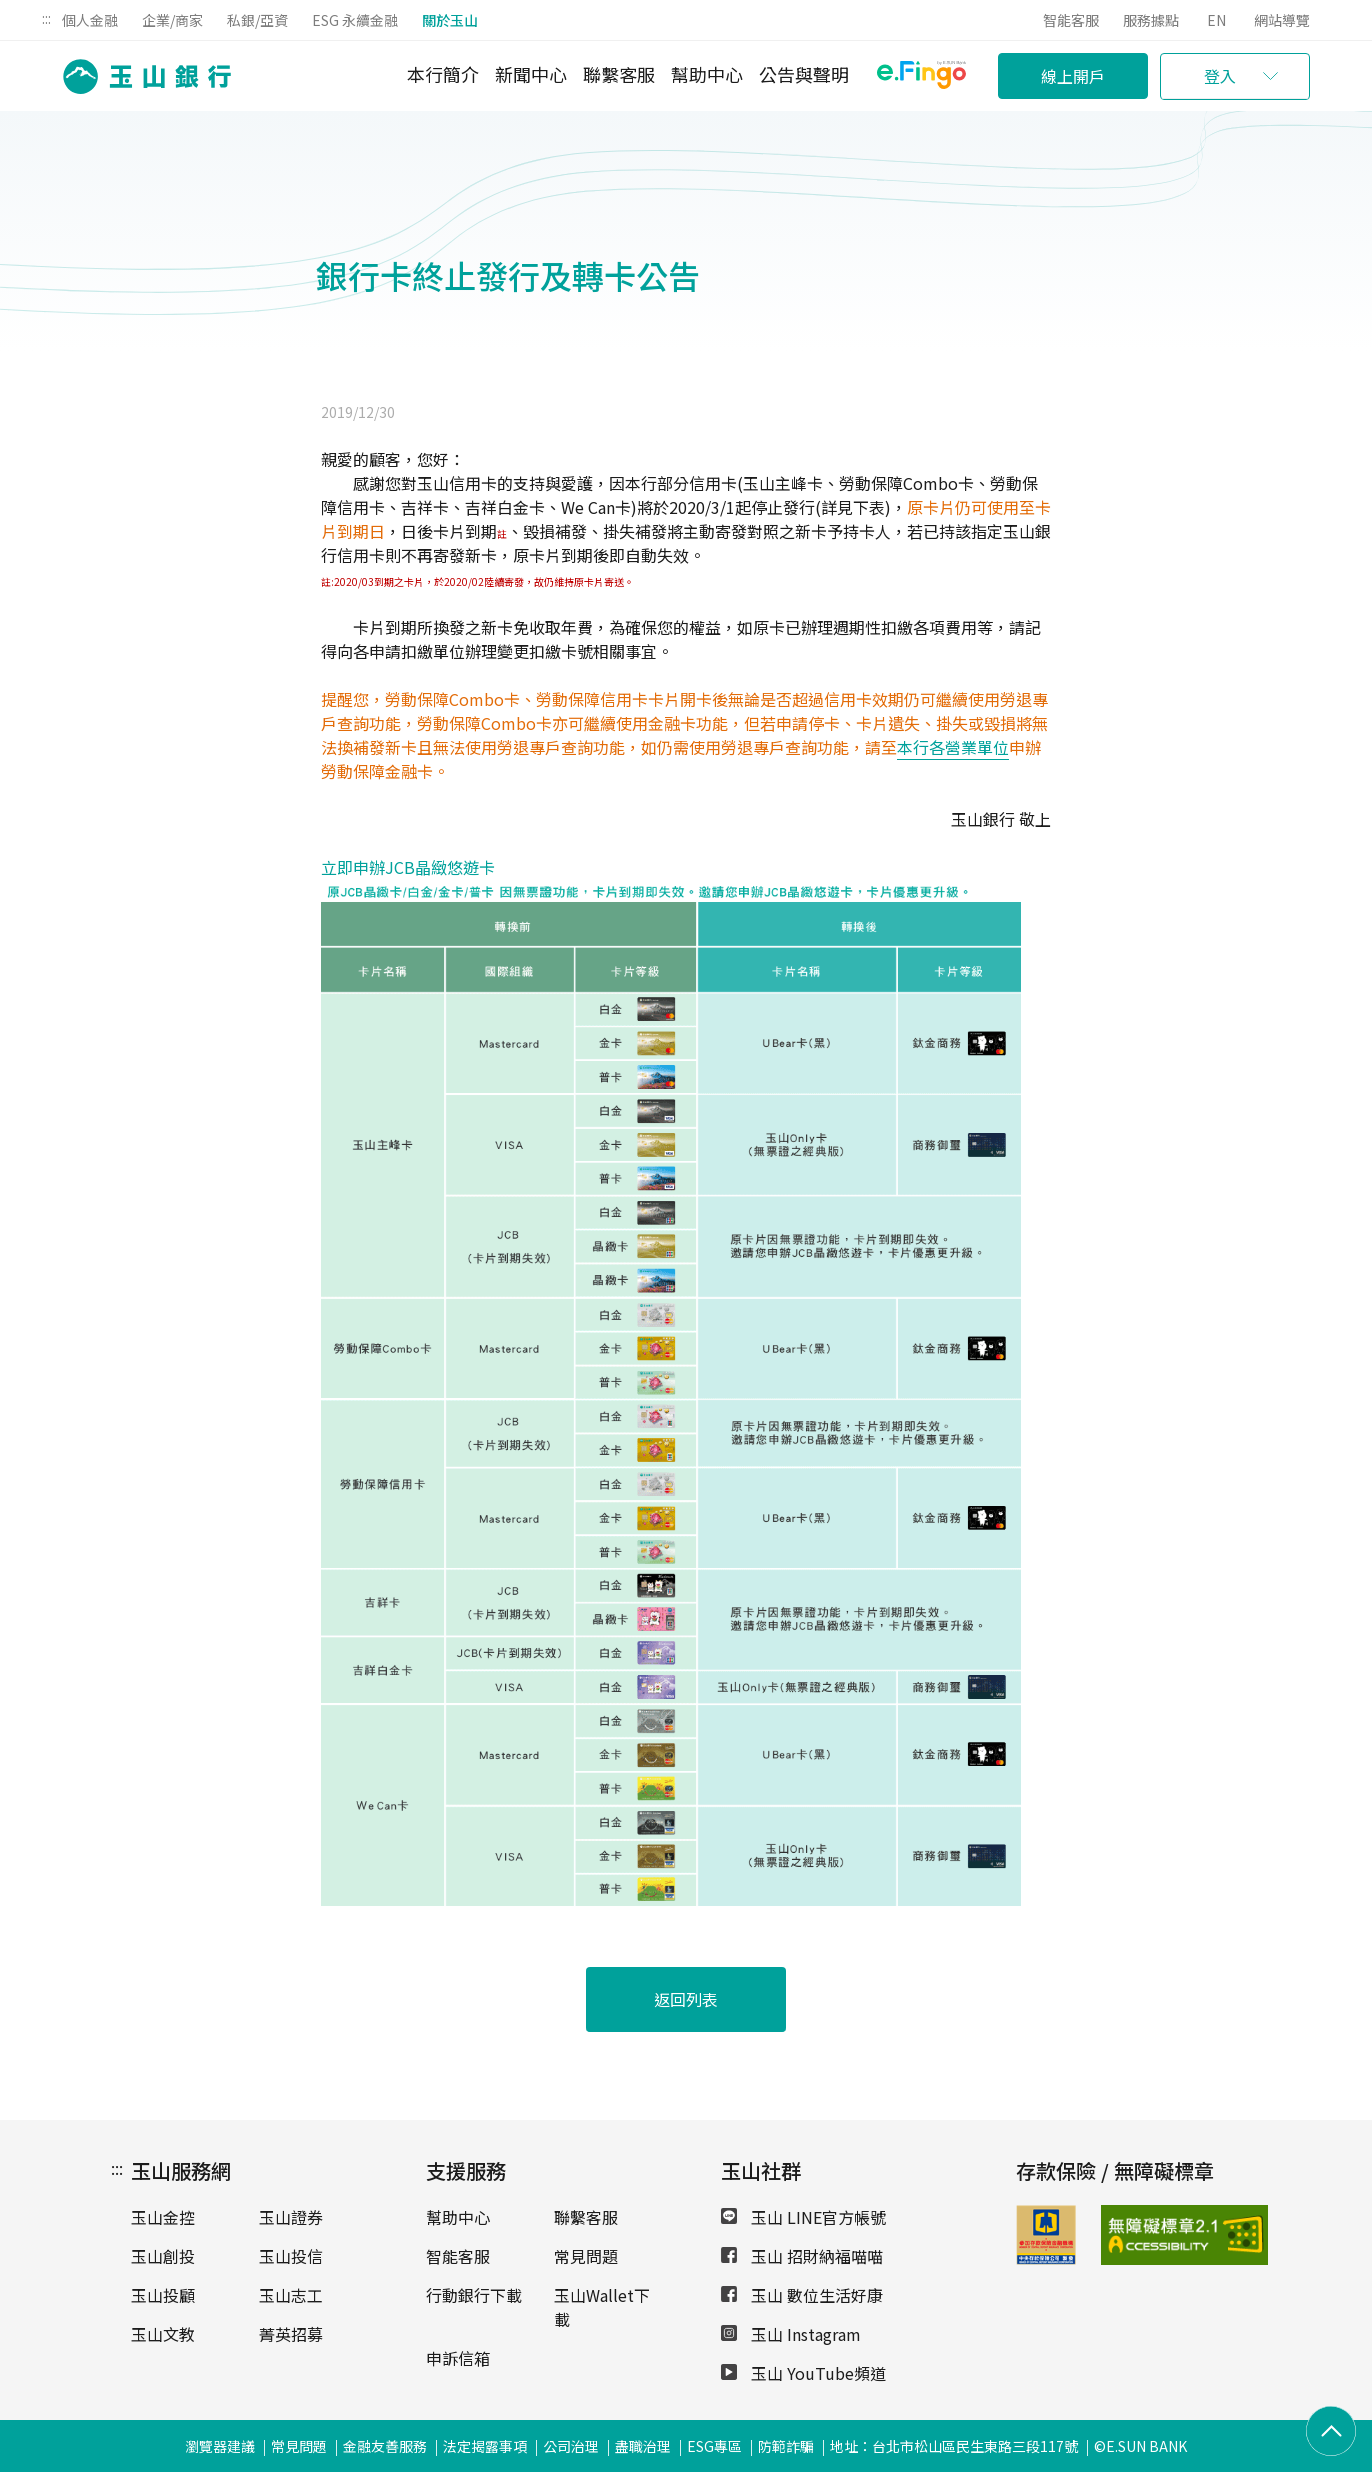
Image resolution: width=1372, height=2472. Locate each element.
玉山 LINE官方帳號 (803, 2217)
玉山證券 (291, 2217)
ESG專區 (714, 2446)
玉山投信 (291, 2256)
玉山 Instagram (791, 2334)
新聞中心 (531, 74)
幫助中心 (707, 74)
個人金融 (90, 20)
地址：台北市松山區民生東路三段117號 (954, 2446)
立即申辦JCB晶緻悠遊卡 (408, 867)
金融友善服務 (385, 2446)
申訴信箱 (458, 2358)
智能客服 (1071, 20)
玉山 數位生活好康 (802, 2295)
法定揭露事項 (485, 2446)
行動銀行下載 (474, 2295)
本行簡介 (443, 74)
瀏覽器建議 (220, 2446)
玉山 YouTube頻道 (803, 2373)
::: (46, 18)
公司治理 (571, 2446)
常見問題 (586, 2256)
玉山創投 (163, 2256)
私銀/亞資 (257, 20)
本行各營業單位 (953, 747)
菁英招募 (291, 2334)
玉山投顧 (163, 2295)
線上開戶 (1073, 76)
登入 (1220, 76)
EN (1216, 20)
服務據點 (1151, 20)
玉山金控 (163, 2217)
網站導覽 (1282, 20)
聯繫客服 (619, 74)
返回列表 (686, 1999)
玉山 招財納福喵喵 (802, 2256)
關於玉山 (450, 20)
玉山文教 (163, 2334)
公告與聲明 (804, 74)
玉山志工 (291, 2295)
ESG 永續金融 (355, 20)
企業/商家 (172, 20)
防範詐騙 (786, 2446)
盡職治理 (643, 2446)
